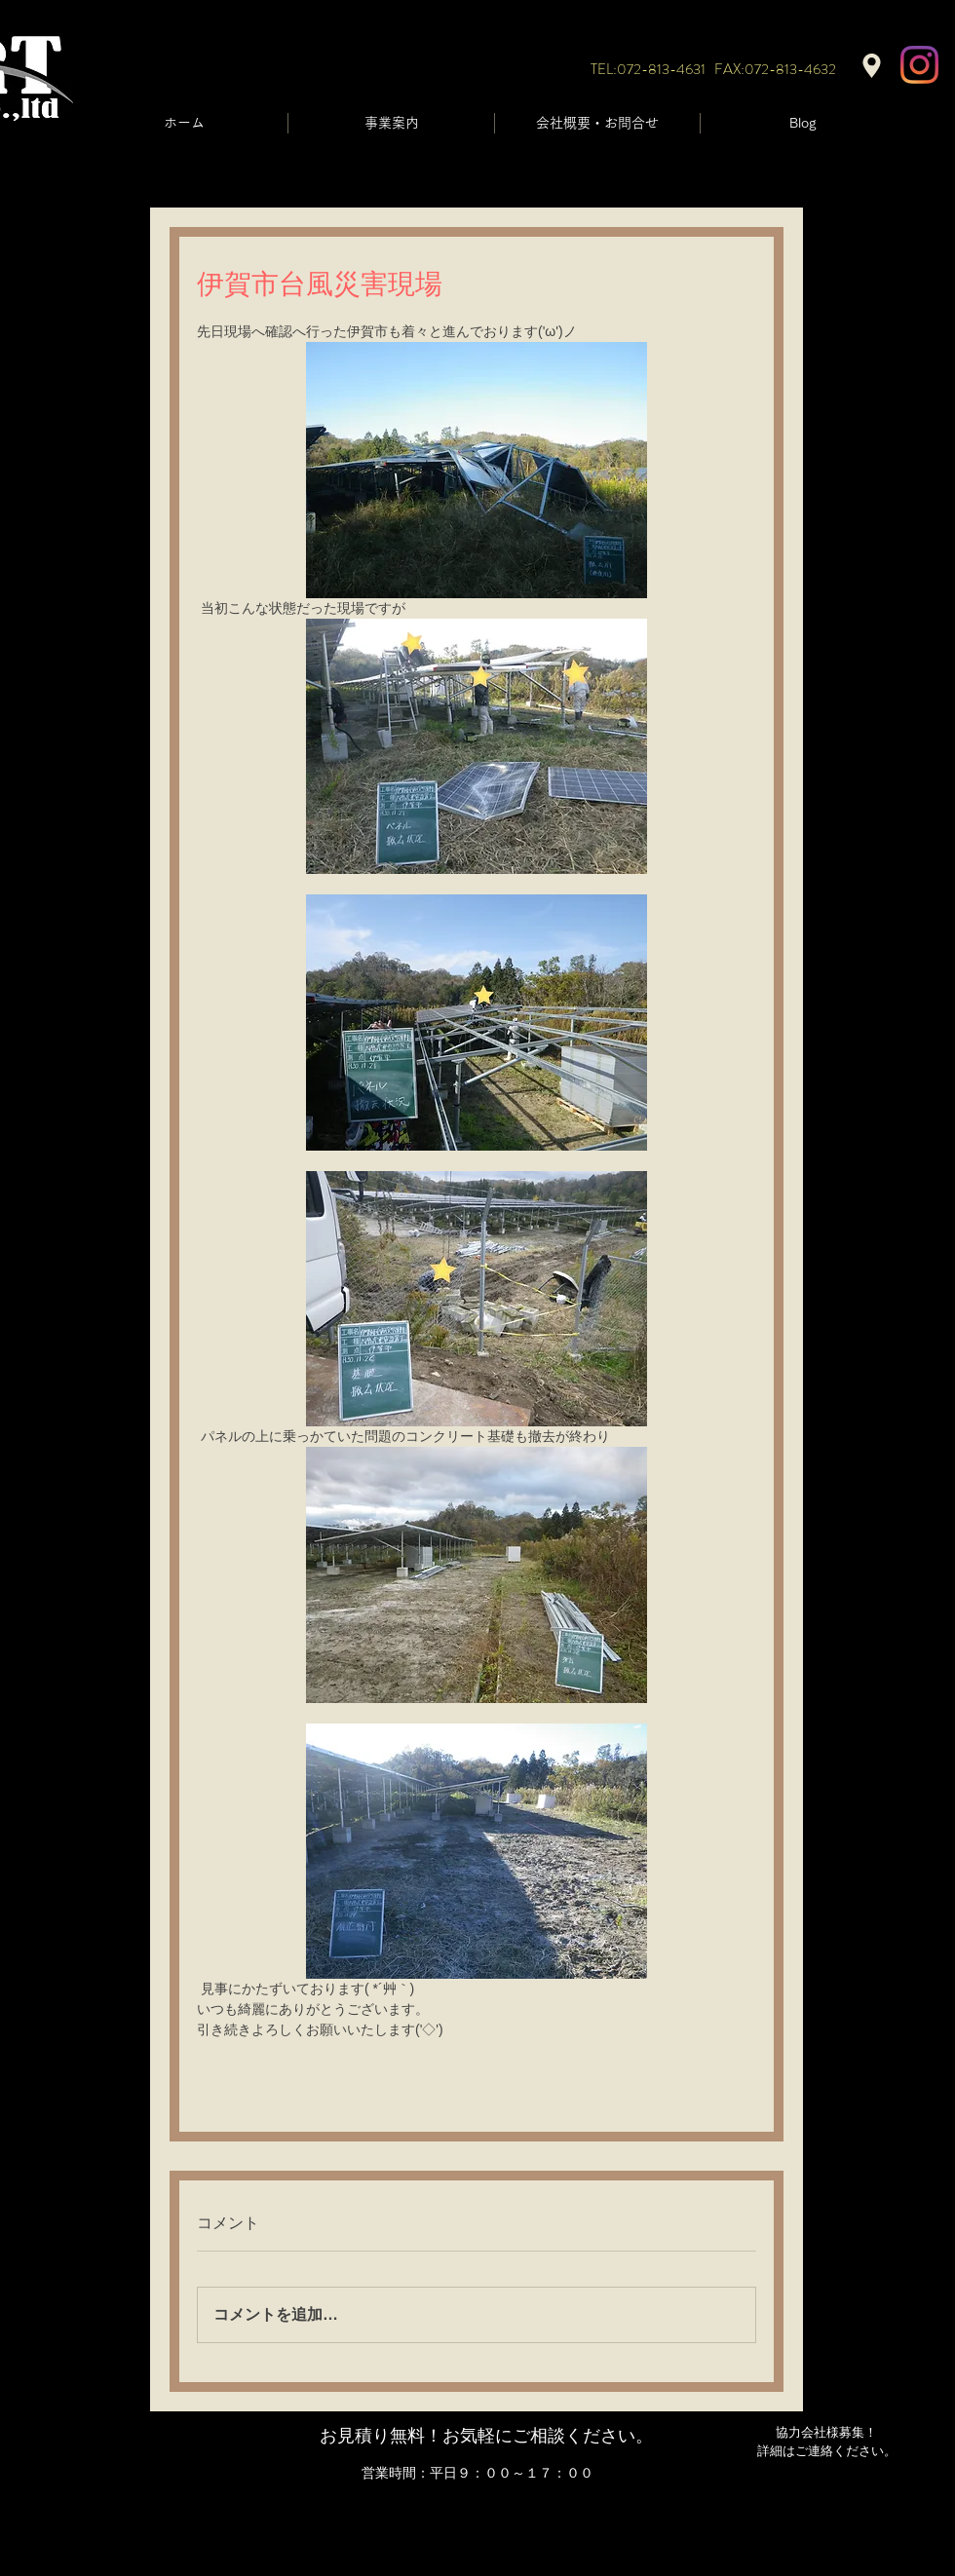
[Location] (872, 66)
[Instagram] (919, 65)
